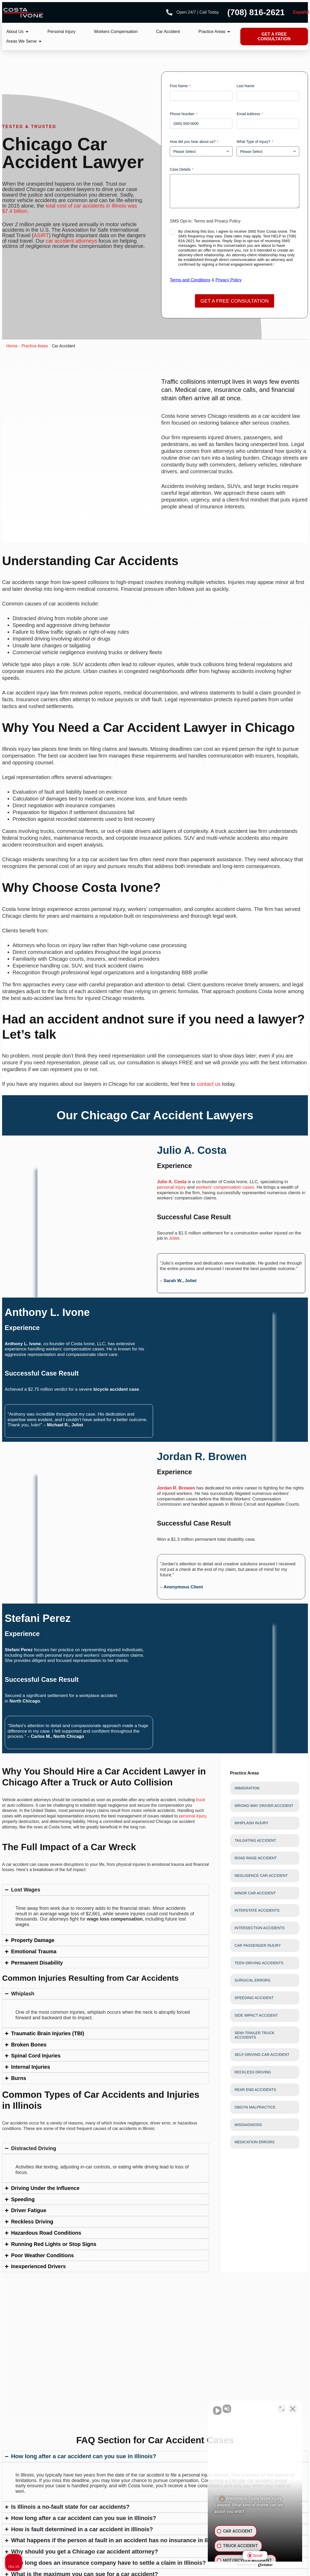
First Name (180, 86)
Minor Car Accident (255, 1893)
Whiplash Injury (251, 1823)
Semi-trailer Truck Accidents (254, 2035)
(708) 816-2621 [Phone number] (256, 12)
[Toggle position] (282, 2409)
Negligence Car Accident (261, 1875)
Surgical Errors (252, 1980)
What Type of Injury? (255, 142)
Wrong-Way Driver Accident (264, 1806)
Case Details (181, 169)
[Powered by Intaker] (265, 2565)
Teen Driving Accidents (259, 1963)
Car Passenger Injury (258, 1945)
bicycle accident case (116, 1389)
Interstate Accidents (257, 1910)
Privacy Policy (228, 280)
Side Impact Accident (256, 2015)
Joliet (174, 1238)
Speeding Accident (254, 1998)
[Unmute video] (217, 2409)
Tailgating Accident (255, 1840)
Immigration (247, 1788)
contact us (209, 1084)
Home (11, 345)
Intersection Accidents (260, 1928)
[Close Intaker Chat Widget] (293, 2409)
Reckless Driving (253, 2072)
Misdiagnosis (248, 2125)
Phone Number (183, 114)
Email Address (250, 114)
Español (301, 12)
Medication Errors (255, 2142)
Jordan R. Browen (176, 1487)
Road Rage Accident (256, 1858)
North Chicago (24, 1701)
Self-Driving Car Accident (262, 2054)
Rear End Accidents (255, 2090)
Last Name (245, 86)
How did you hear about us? (194, 142)
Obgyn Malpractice (255, 2107)
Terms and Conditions (190, 280)
